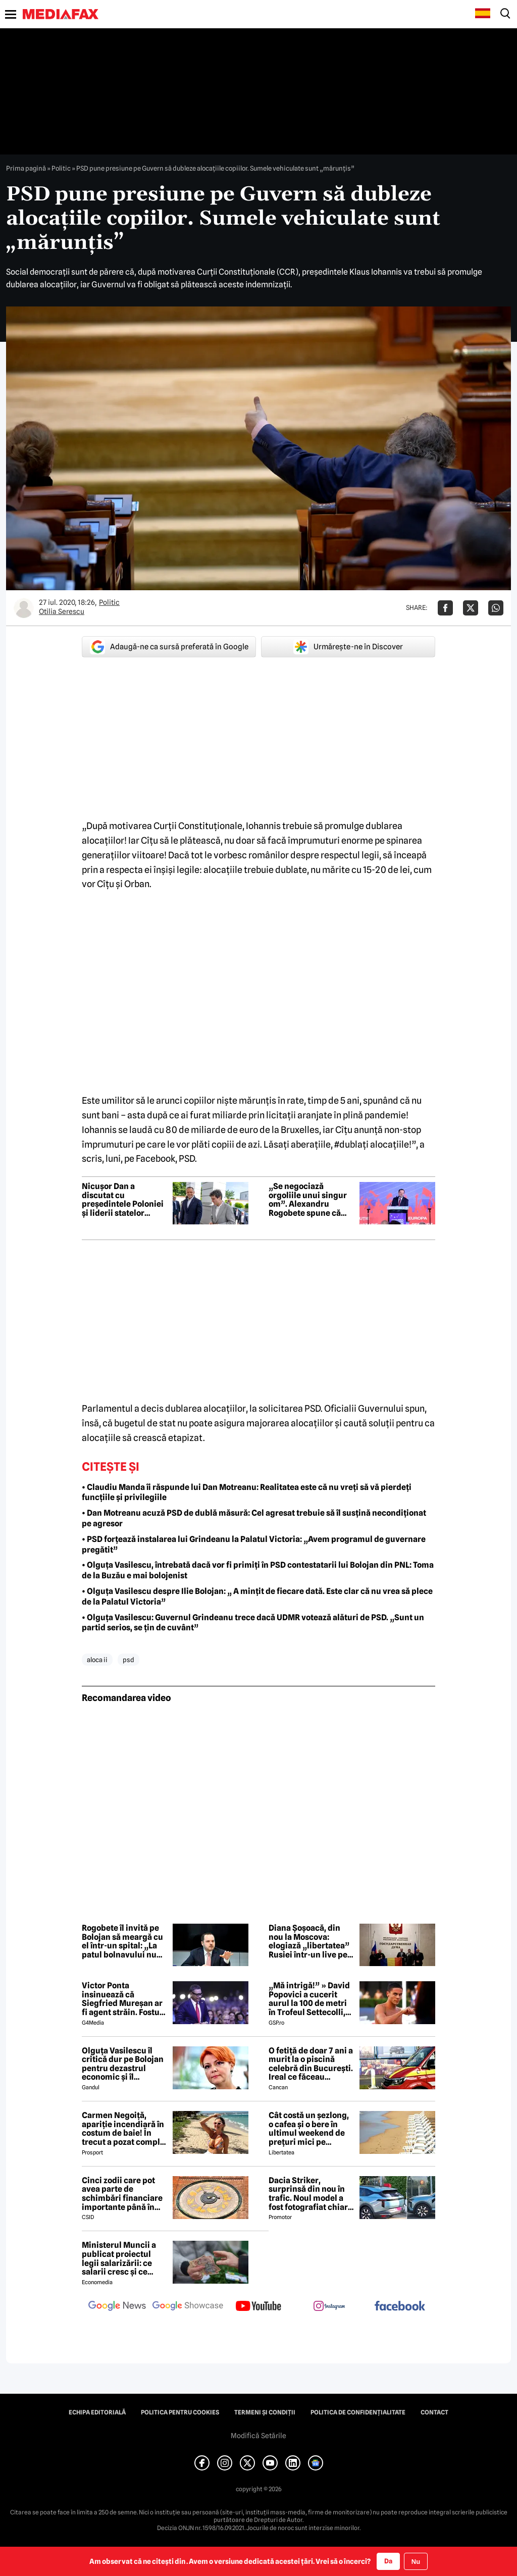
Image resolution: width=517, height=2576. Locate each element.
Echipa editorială (97, 2412)
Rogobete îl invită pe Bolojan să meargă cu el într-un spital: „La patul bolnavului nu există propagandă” (122, 1941)
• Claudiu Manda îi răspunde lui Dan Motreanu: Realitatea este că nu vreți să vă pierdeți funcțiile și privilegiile (246, 1492)
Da (388, 2561)
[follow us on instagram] (329, 2307)
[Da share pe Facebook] (445, 607)
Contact (434, 2412)
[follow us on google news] (117, 2307)
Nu (415, 2561)
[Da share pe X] (470, 607)
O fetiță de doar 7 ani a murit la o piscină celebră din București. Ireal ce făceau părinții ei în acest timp (311, 2064)
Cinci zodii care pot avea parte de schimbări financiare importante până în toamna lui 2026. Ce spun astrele (122, 2193)
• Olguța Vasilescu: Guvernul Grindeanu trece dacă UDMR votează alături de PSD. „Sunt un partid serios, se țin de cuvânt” (253, 1623)
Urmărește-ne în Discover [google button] (348, 646)
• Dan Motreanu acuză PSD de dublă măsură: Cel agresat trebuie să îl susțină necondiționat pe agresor (254, 1518)
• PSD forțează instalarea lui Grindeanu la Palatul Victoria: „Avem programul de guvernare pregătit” (254, 1544)
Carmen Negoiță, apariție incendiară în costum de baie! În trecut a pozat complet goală (125, 2128)
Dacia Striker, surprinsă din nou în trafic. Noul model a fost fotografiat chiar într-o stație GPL (308, 2193)
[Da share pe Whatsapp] (495, 607)
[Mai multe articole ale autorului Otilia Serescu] (24, 608)
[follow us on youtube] (258, 2307)
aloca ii (97, 1660)
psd (128, 1660)
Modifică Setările (258, 2436)
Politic (61, 168)
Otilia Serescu (61, 611)
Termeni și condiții (264, 2412)
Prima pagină (26, 168)
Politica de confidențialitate (358, 2412)
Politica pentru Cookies (180, 2412)
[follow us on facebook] (400, 2306)
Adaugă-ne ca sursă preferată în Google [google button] (169, 646)
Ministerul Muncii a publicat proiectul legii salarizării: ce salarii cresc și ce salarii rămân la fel (119, 2258)
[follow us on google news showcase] (187, 2307)
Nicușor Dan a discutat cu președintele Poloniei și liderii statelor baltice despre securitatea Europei (123, 1199)
